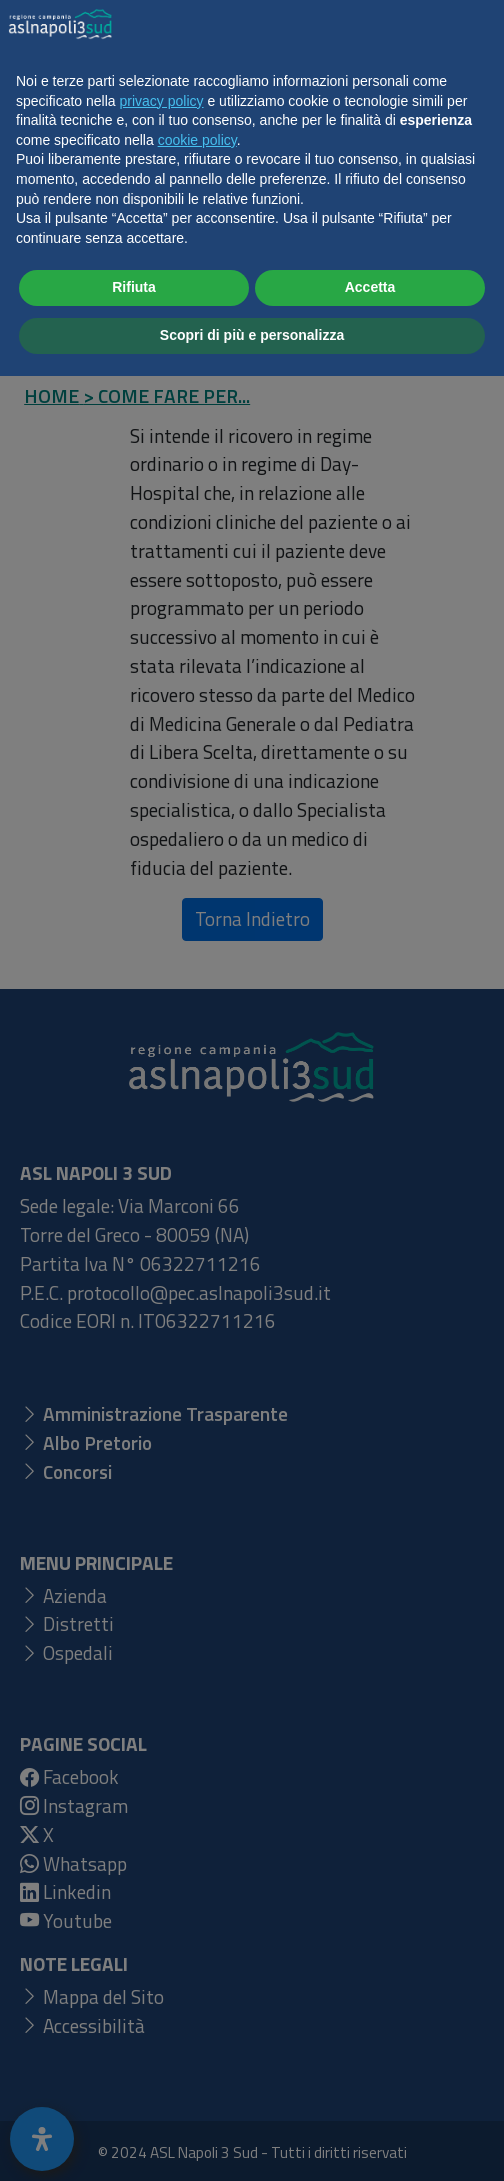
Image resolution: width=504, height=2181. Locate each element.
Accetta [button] (370, 2093)
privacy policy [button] (162, 1906)
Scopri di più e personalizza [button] (252, 2140)
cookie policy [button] (197, 1945)
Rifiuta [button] (134, 2093)
